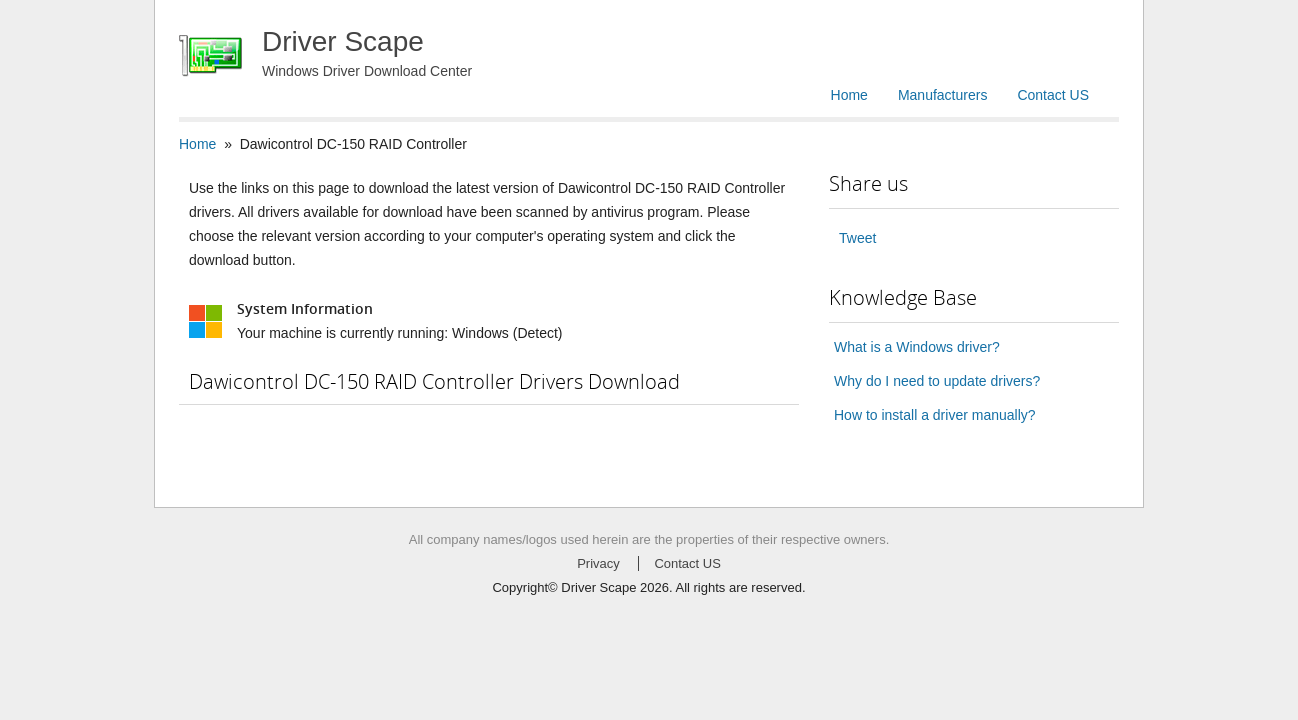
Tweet (857, 238)
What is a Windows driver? (917, 347)
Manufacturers (942, 95)
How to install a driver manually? (935, 415)
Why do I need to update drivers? (937, 381)
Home (849, 95)
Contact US (1053, 95)
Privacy (598, 563)
